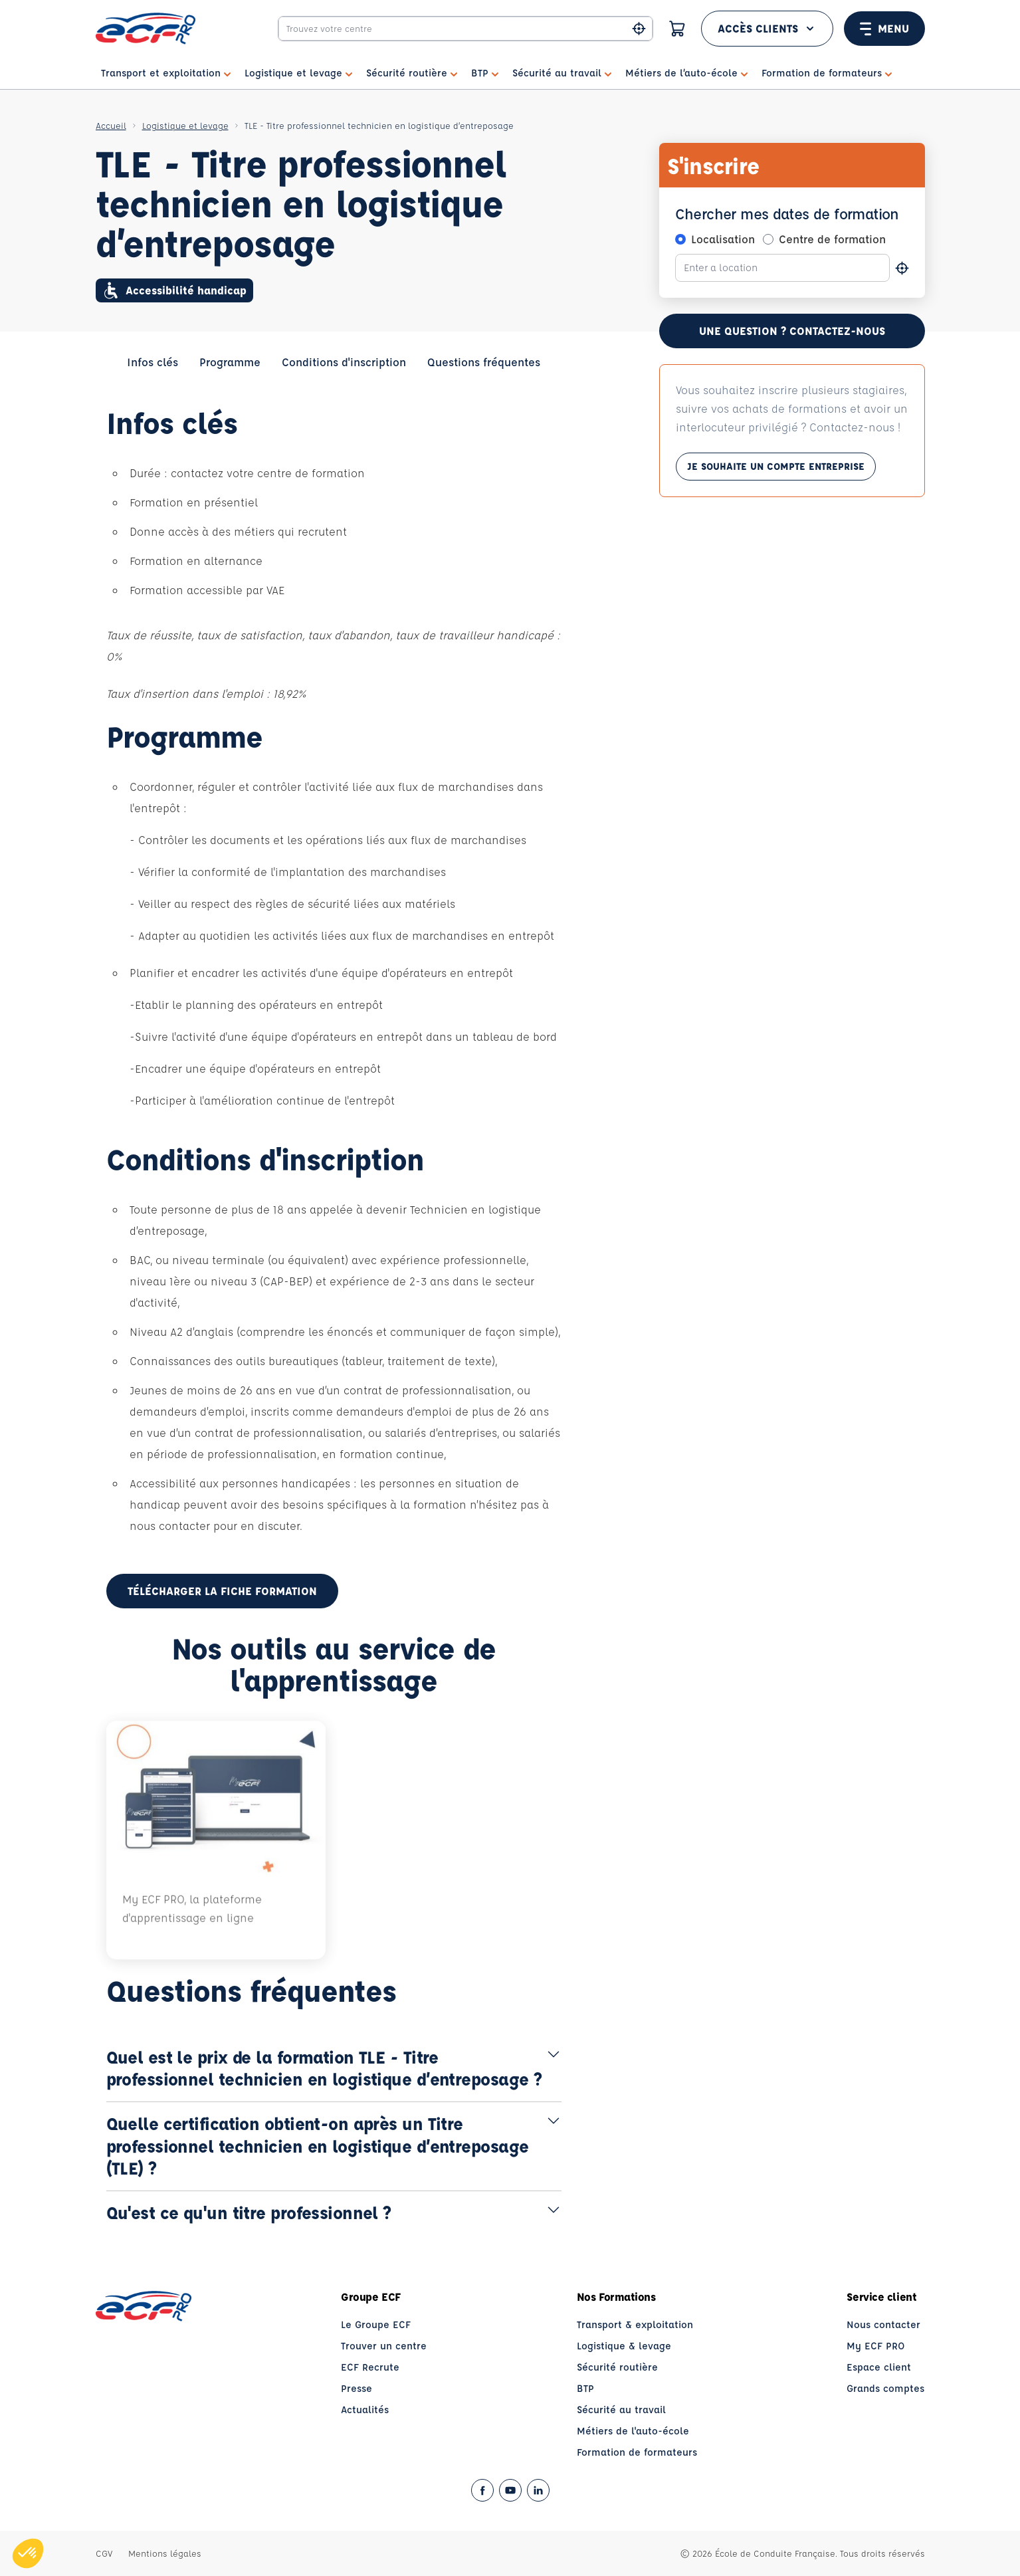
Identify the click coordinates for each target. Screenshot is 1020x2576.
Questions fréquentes (483, 362)
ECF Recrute (370, 2367)
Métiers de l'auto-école (633, 2430)
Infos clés (152, 362)
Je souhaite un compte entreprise (776, 469)
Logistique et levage (185, 125)
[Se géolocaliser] (902, 268)
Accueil (111, 125)
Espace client (879, 2367)
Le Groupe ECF (376, 2324)
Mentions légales (164, 2553)
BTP (585, 2388)
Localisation (723, 239)
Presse (356, 2388)
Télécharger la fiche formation (222, 1591)
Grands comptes (885, 2388)
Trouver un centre (384, 2345)
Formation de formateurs (637, 2452)
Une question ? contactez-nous (792, 331)
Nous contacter (883, 2324)
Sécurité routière (617, 2367)
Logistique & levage (624, 2345)
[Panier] (677, 28)
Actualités (365, 2409)
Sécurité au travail (621, 2409)
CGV (104, 2553)
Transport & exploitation (635, 2324)
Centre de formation (832, 239)
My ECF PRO (876, 2345)
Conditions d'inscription (344, 362)
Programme (229, 362)
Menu (884, 28)
